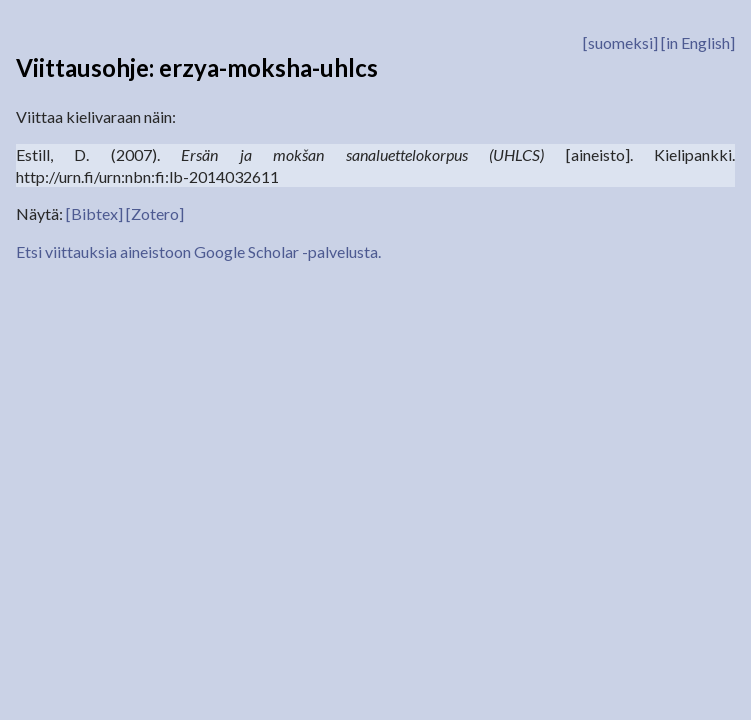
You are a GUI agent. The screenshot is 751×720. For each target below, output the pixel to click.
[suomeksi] (620, 42)
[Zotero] (155, 213)
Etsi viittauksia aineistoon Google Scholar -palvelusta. (198, 251)
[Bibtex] (94, 213)
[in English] (698, 42)
